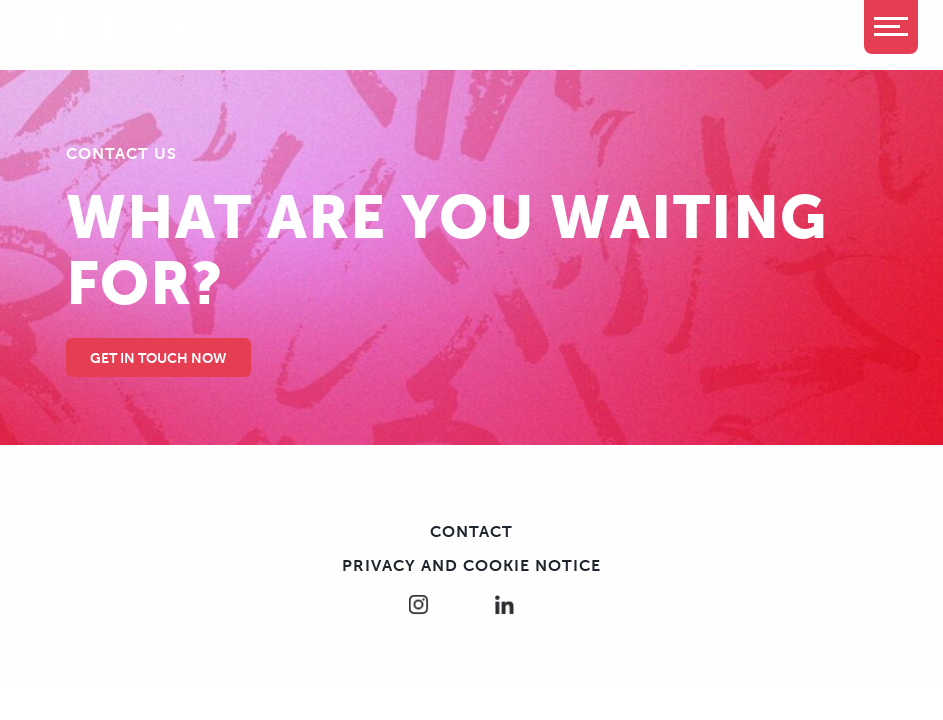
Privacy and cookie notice (471, 565)
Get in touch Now (158, 358)
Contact (471, 531)
